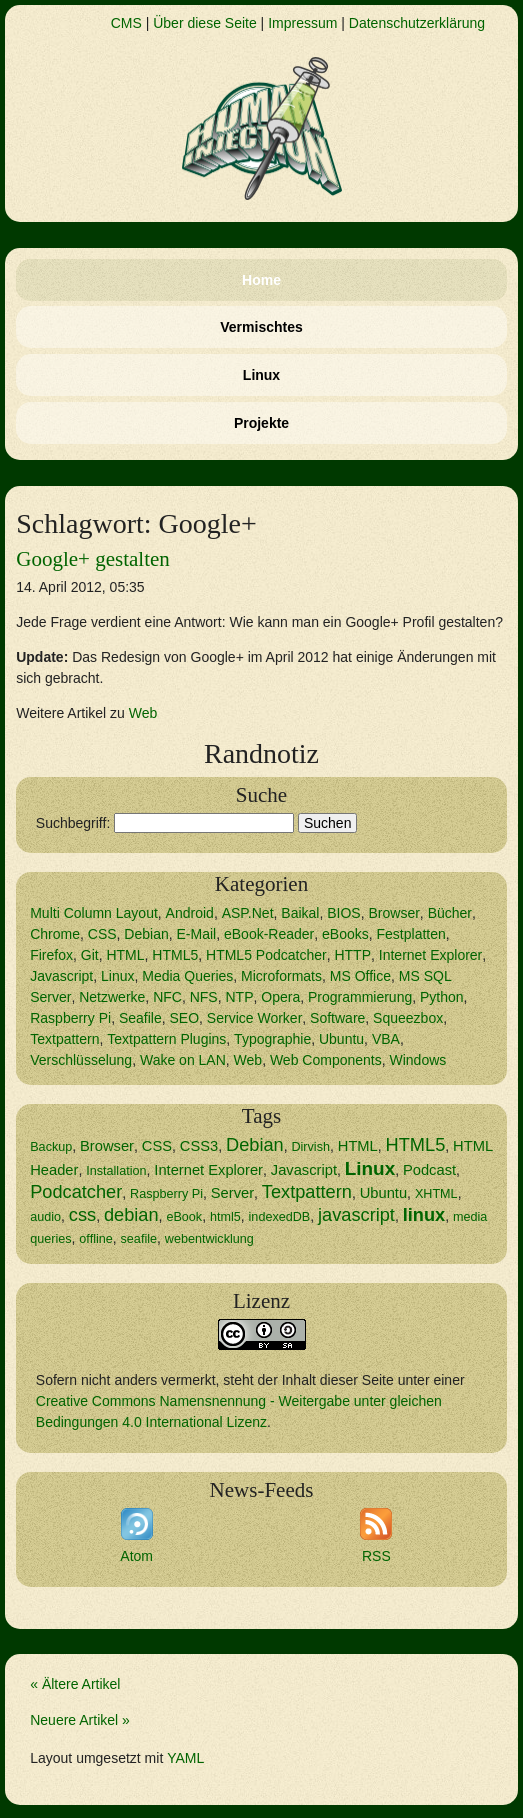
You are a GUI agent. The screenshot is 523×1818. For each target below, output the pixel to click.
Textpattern (64, 1039)
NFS (204, 997)
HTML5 (175, 955)
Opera (280, 997)
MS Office (360, 976)
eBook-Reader (269, 934)
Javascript (61, 976)
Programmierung (360, 997)
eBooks (345, 934)
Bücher (450, 913)
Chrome (55, 934)
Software (337, 1018)
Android (190, 913)
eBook (184, 1217)
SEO (185, 1018)
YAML (185, 1758)
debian (131, 1215)
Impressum (302, 23)
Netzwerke (112, 997)
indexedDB (280, 1217)
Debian (146, 934)
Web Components (326, 1060)
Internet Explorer (431, 955)
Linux (261, 375)
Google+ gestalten (93, 559)
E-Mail (197, 934)
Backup (51, 1147)
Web (143, 713)
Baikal (300, 913)
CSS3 (199, 1146)
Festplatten (411, 934)
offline (95, 1239)
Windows (418, 1060)
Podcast (429, 1170)
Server (232, 1193)
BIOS (343, 913)
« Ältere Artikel (75, 1684)
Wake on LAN (183, 1060)
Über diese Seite (205, 23)
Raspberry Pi (70, 1018)
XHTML (436, 1194)
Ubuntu (341, 1039)
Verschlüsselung (81, 1060)
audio (45, 1217)
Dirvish (310, 1147)
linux (424, 1215)
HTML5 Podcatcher (266, 955)
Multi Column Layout (94, 913)
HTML (125, 955)
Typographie (272, 1039)
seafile (139, 1239)
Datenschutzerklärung (417, 23)
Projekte (261, 423)
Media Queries (187, 976)
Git (90, 955)
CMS (126, 23)
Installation (116, 1171)
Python (442, 997)
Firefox (51, 955)
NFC (167, 997)
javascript (356, 1215)
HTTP (352, 955)
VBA (386, 1039)
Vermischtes (261, 327)
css (82, 1215)
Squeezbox (408, 1018)
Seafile (140, 1018)
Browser (394, 913)
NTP (239, 997)
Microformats (281, 976)
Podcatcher (76, 1192)
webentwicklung (209, 1239)
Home (261, 280)
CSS (102, 934)
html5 (225, 1217)
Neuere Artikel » (80, 1720)
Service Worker (254, 1018)
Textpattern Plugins (166, 1039)
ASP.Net (248, 913)
